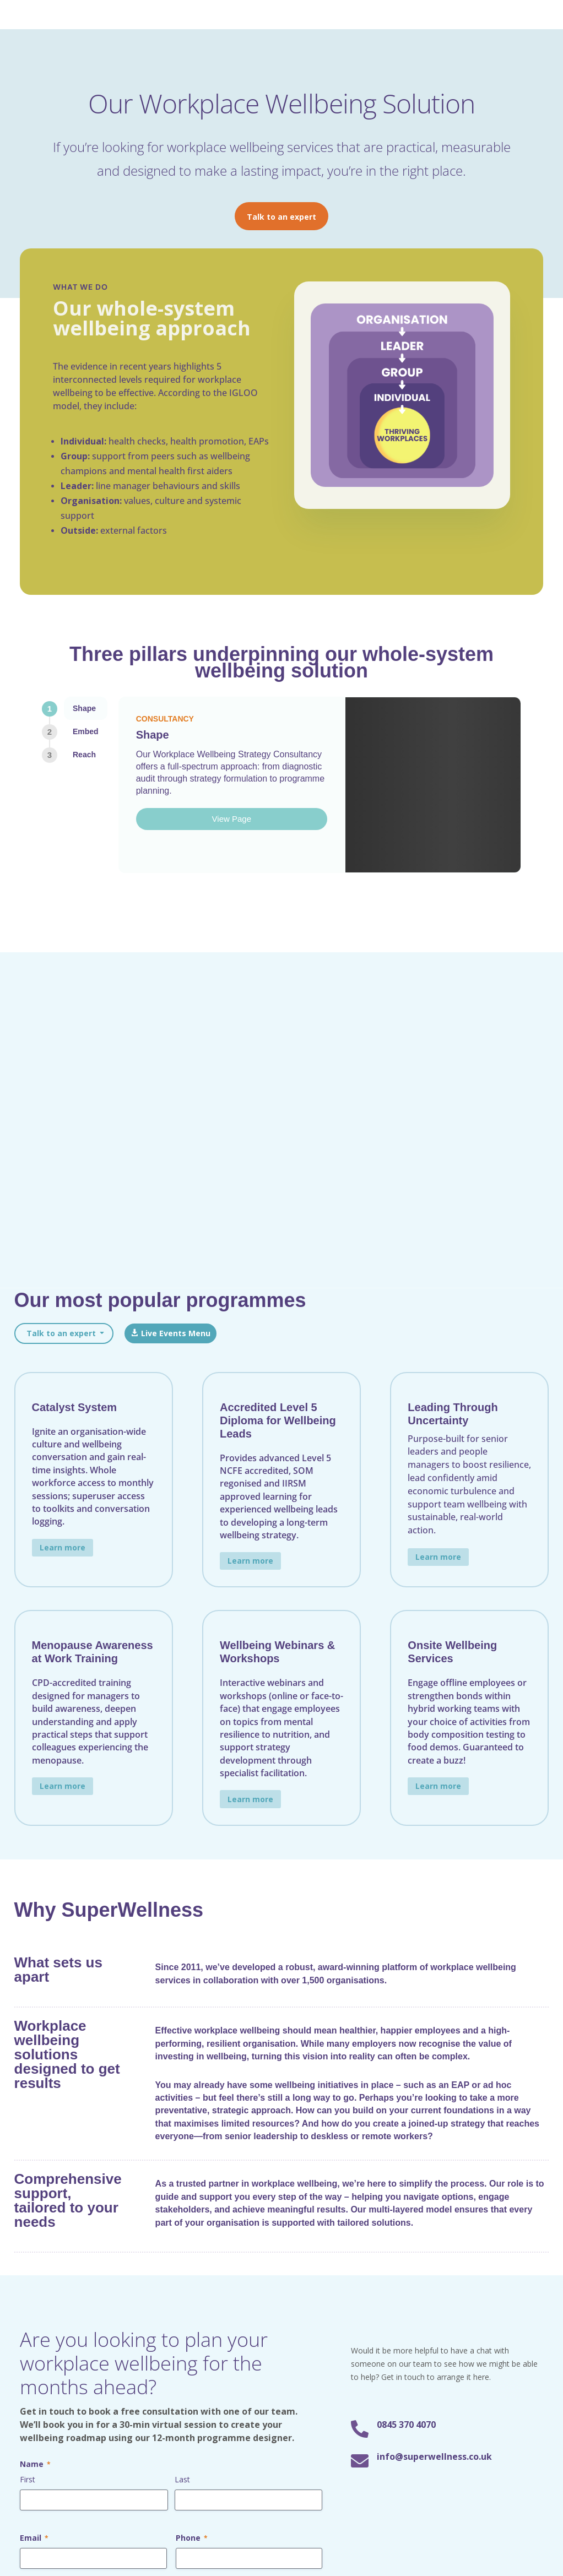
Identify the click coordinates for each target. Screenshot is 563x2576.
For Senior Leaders (166, 2258)
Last (182, 1915)
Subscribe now (467, 2346)
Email (34, 1973)
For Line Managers (166, 2275)
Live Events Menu (175, 769)
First (27, 1915)
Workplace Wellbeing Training (339, 2258)
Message (41, 2032)
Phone (192, 1973)
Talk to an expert (281, 216)
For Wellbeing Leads (169, 2292)
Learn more (62, 983)
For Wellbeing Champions (179, 2309)
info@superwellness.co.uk (434, 1892)
